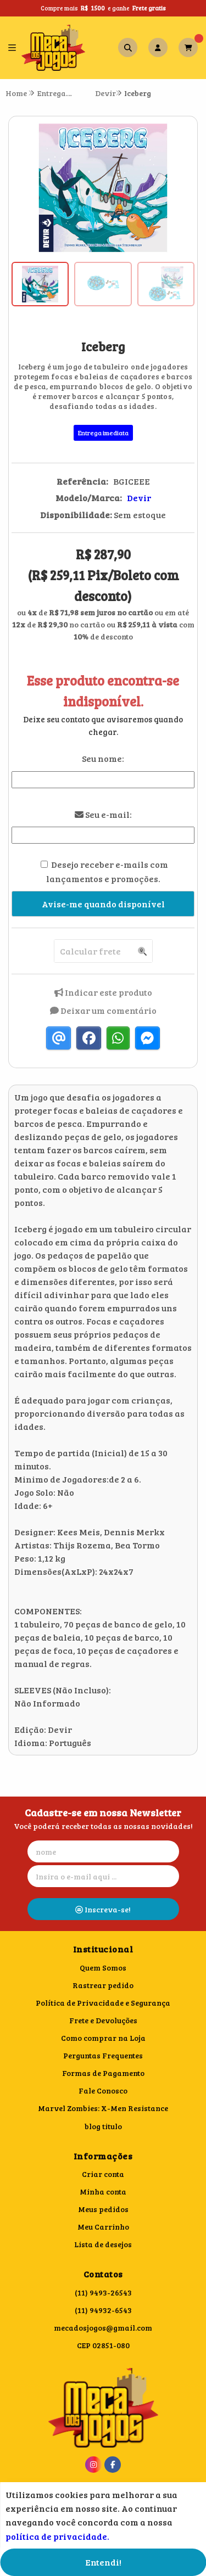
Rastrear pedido (103, 1985)
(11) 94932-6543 (103, 2310)
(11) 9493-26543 (103, 2292)
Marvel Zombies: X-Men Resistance (103, 2108)
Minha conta (103, 2191)
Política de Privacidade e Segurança (103, 2002)
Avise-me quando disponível (103, 904)
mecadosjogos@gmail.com (103, 2327)
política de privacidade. (57, 2536)
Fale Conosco (103, 2090)
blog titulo (103, 2126)
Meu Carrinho (103, 2226)
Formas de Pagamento (103, 2073)
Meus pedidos (103, 2209)
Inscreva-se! (103, 1909)
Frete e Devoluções (103, 2020)
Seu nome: (103, 758)
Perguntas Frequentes (103, 2055)
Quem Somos (103, 1967)
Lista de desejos (103, 2244)
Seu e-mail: (103, 814)
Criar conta (103, 2174)
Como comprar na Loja (103, 2038)
